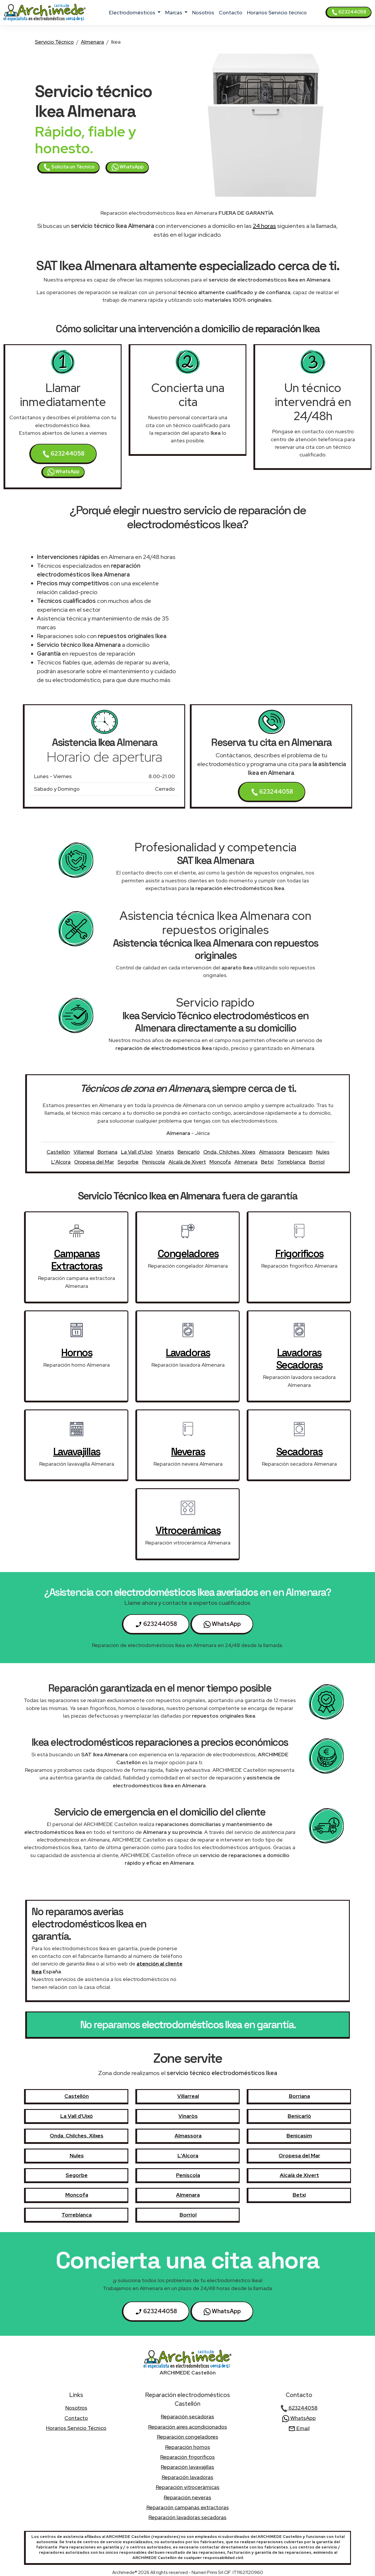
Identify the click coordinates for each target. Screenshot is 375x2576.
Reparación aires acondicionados (187, 2426)
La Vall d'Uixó (137, 1151)
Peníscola (153, 1161)
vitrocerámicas (188, 1530)
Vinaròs (165, 1151)
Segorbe (128, 1161)
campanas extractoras (76, 1259)
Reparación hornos (187, 2447)
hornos (76, 1352)
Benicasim (300, 1151)
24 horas (264, 226)
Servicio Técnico (54, 41)
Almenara (92, 41)
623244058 (349, 12)
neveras (188, 1451)
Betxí (267, 1161)
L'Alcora (61, 1161)
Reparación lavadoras (187, 2477)
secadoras (299, 1451)
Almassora (271, 1151)
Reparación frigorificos (187, 2457)
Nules (323, 1151)
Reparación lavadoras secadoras (187, 2517)
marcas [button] (174, 12)
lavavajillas (76, 1451)
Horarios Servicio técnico (277, 12)
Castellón (58, 1151)
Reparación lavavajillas (187, 2467)
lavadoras (188, 1352)
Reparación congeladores (187, 2436)
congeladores (188, 1253)
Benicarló (189, 1151)
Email (299, 2428)
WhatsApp (128, 167)
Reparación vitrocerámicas (187, 2487)
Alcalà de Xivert (187, 1161)
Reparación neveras (187, 2497)
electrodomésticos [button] (132, 12)
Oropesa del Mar (94, 1161)
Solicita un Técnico (68, 167)
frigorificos (299, 1253)
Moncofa (220, 1161)
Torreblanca (291, 1161)
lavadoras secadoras (299, 1358)
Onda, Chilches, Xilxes (229, 1151)
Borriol (317, 1161)
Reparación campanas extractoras (187, 2507)
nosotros (203, 12)
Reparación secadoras (187, 2416)
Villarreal (84, 1151)
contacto (230, 12)
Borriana (107, 1151)
